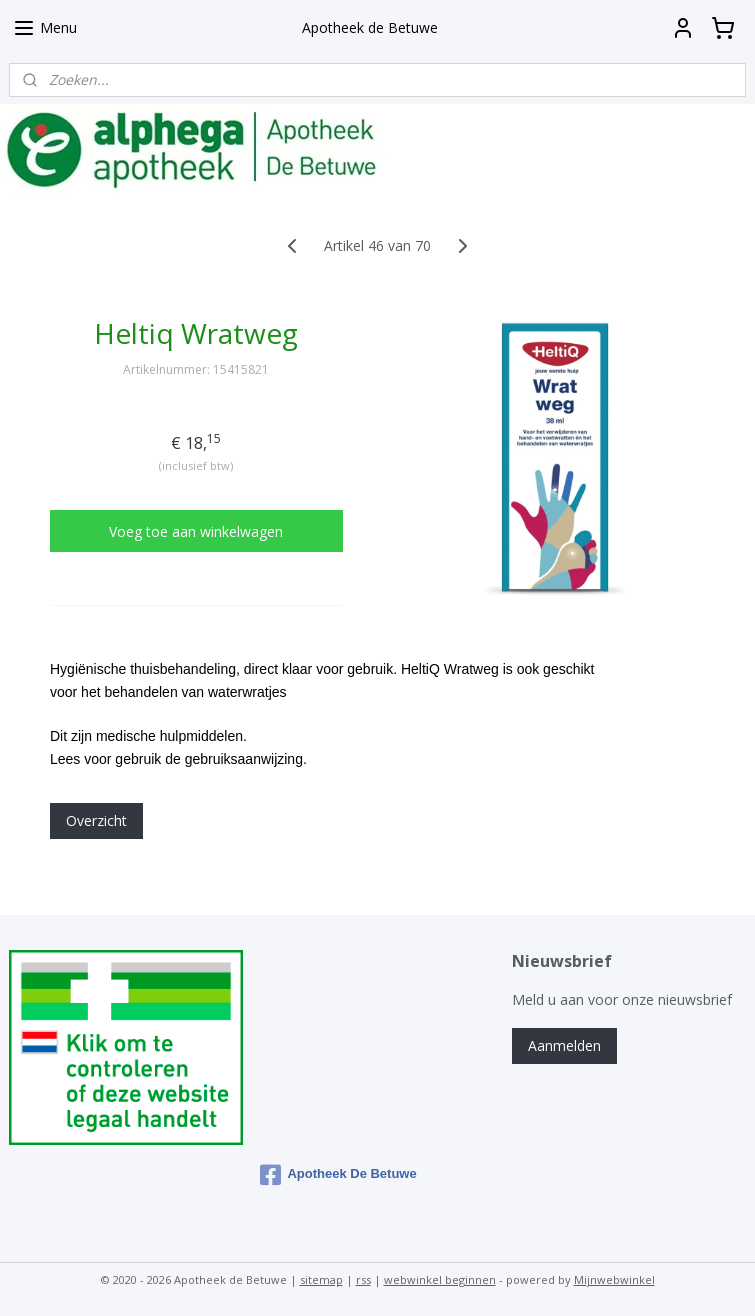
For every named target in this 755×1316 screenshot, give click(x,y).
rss (363, 1279)
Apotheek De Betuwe (338, 1175)
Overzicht (96, 820)
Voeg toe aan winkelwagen (196, 531)
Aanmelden (564, 1045)
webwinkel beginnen (440, 1279)
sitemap (321, 1279)
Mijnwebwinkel (614, 1279)
